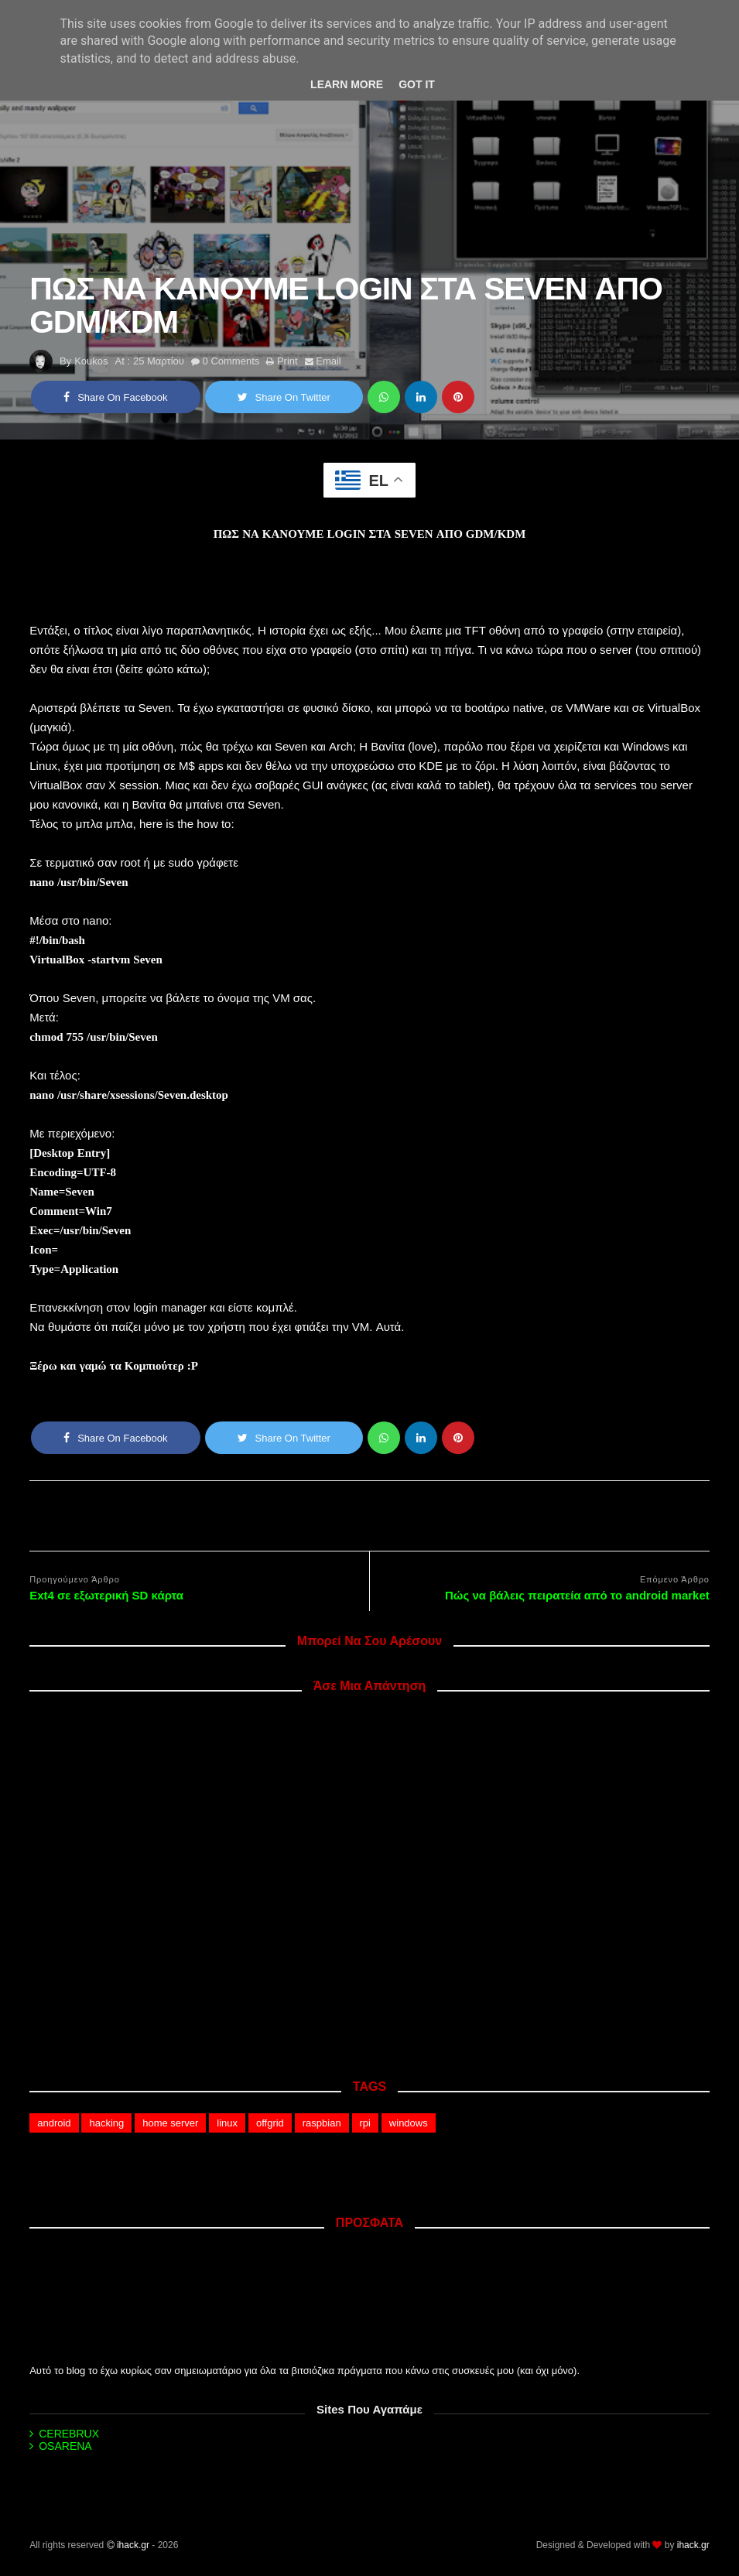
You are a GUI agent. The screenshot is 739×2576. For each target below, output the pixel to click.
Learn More (346, 84)
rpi (365, 2123)
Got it (417, 84)
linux (227, 2123)
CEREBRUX (69, 2433)
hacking (106, 2123)
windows (408, 2123)
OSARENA (65, 2446)
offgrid (270, 2123)
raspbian (322, 2123)
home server (170, 2123)
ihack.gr (133, 2545)
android (53, 2123)
